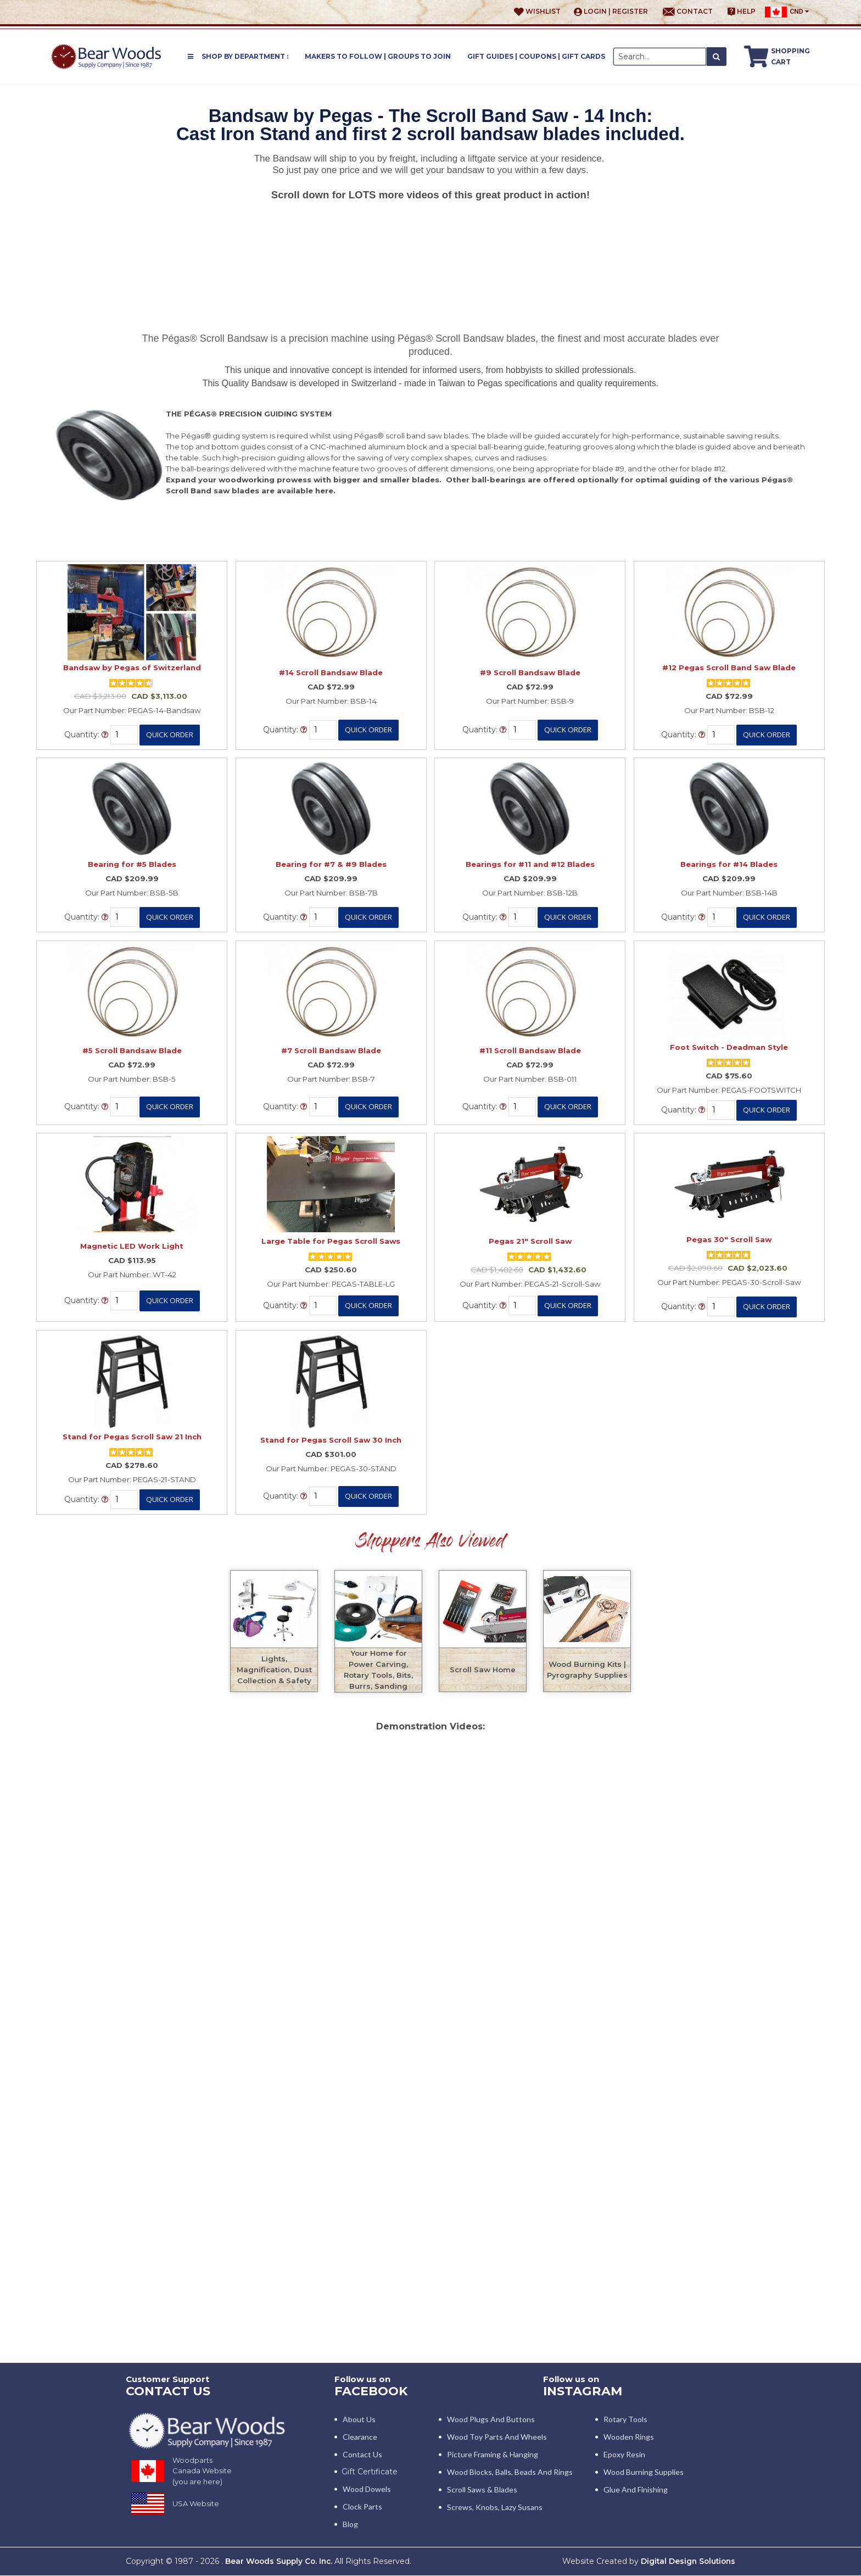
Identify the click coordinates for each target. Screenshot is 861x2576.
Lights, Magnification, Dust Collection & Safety (274, 1669)
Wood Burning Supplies (643, 2472)
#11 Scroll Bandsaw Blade (530, 1050)
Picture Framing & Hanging (492, 2455)
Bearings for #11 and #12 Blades (530, 864)
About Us (359, 2419)
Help (742, 11)
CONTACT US (170, 2391)
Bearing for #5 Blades (132, 864)
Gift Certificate (370, 2472)
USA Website (195, 2504)
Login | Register (611, 11)
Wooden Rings (628, 2437)
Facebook (372, 2391)
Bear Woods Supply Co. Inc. (280, 2562)
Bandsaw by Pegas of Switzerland (132, 667)
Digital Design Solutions (686, 2562)
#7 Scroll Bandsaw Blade (331, 1050)
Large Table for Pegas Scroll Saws (330, 1241)
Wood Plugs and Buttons (491, 2419)
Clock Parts (362, 2507)
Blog (350, 2524)
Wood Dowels (367, 2489)
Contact (688, 11)
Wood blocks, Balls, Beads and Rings (510, 2472)
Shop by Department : (238, 56)
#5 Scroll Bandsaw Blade (132, 1050)
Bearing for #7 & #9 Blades (331, 864)
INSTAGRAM (584, 2391)
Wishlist (537, 11)
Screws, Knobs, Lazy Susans (495, 2507)
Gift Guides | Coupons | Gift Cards (536, 56)
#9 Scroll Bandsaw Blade (530, 672)
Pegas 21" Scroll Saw (530, 1241)
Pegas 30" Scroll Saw (728, 1239)
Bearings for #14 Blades (729, 864)
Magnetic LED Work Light (131, 1246)
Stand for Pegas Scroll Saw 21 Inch (132, 1436)
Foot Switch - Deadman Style (729, 1047)
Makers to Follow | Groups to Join (378, 56)
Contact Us (362, 2455)
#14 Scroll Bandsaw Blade (331, 672)
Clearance (360, 2437)
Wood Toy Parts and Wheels (497, 2437)
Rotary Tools (625, 2419)
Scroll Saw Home (483, 1669)
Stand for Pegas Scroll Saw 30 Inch (330, 1440)
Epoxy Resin (624, 2455)
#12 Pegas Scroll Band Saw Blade (729, 667)
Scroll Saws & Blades (482, 2490)
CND (786, 12)
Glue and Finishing (635, 2490)
